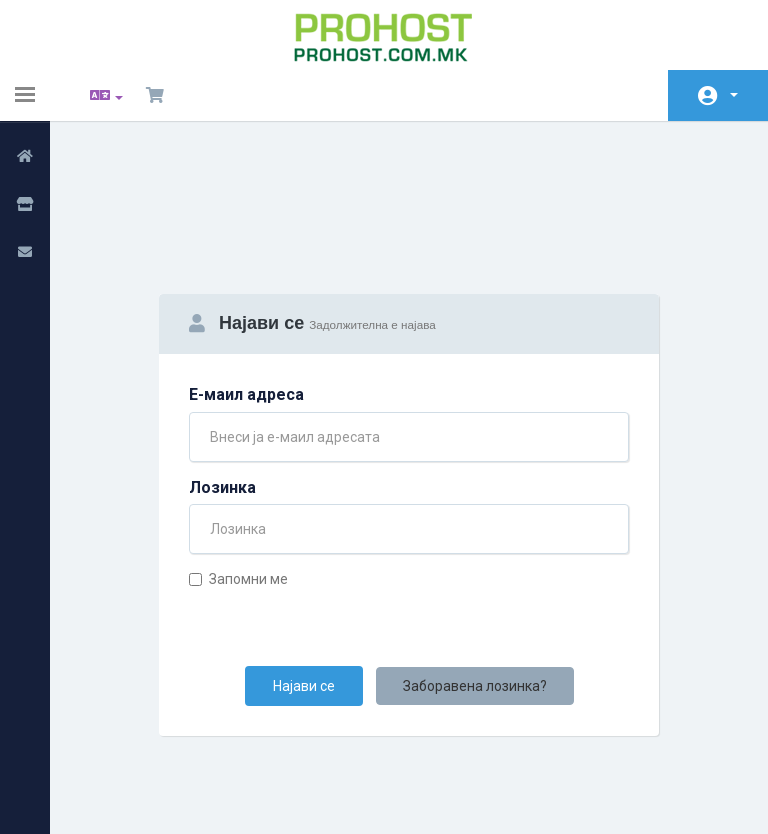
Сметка (734, 95)
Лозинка (222, 384)
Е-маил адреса (246, 291)
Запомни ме (238, 476)
